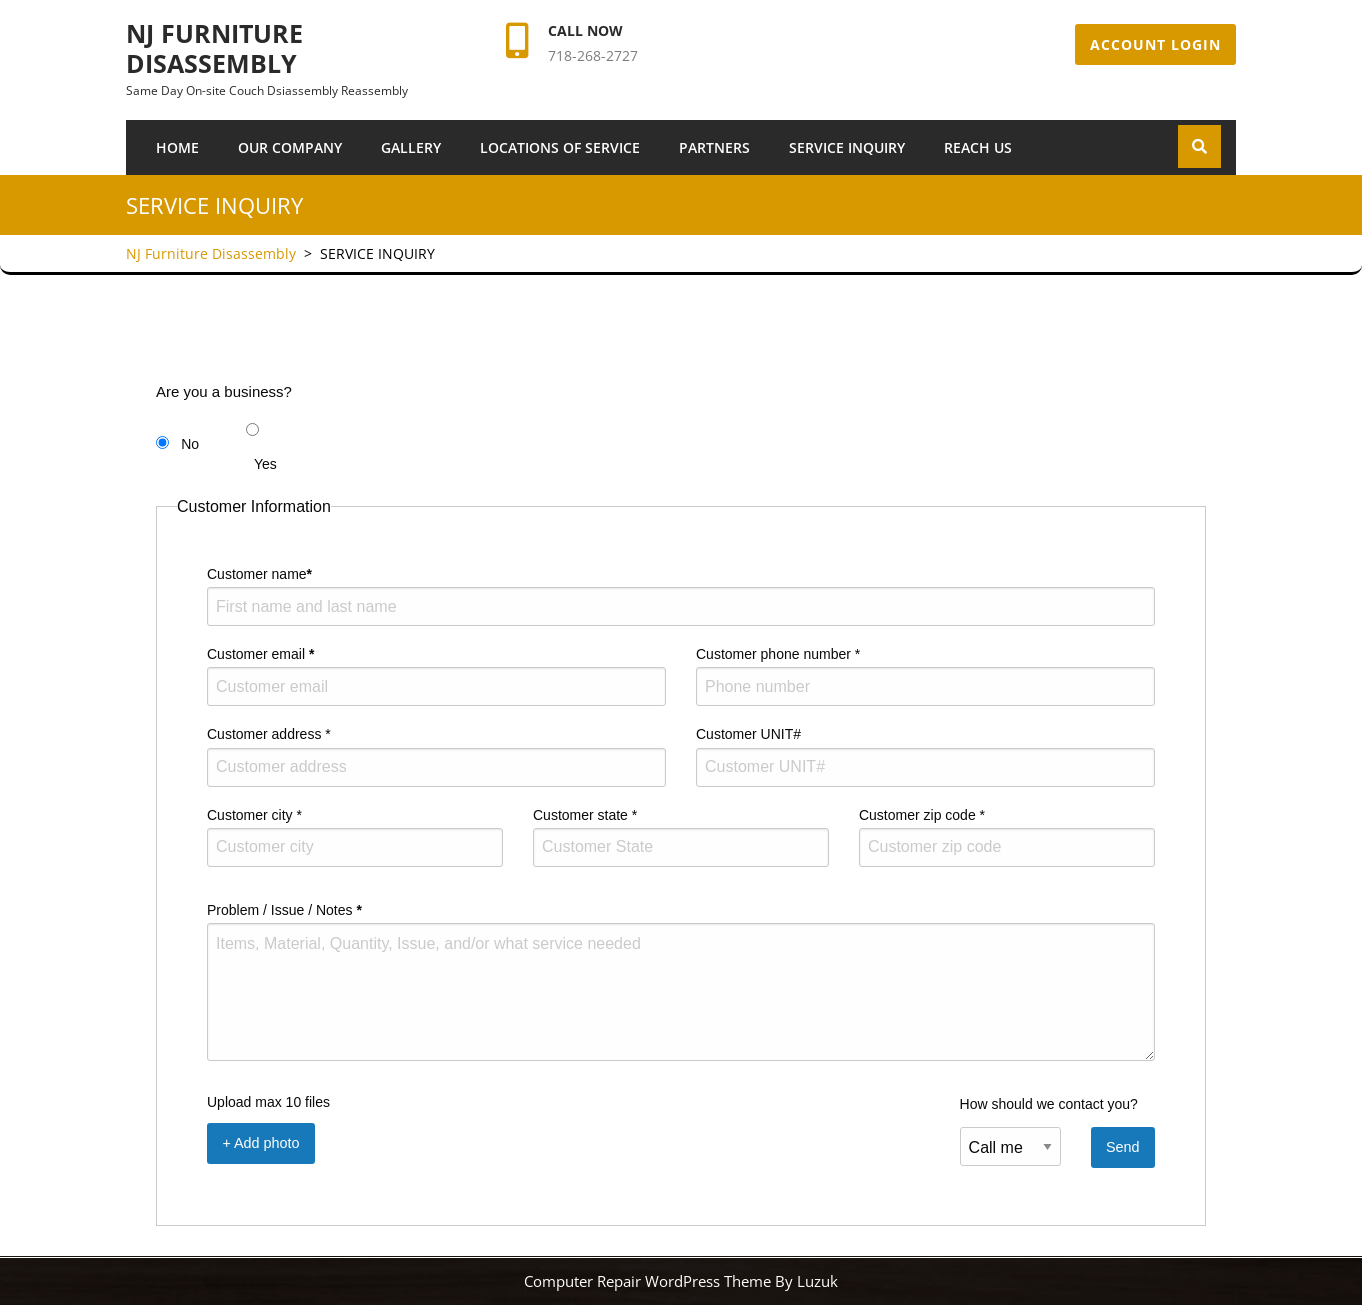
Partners (714, 147)
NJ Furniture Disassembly (214, 48)
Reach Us (978, 147)
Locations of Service (560, 147)
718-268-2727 (593, 55)
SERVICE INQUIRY (847, 147)
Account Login (1155, 44)
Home (177, 147)
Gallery (411, 147)
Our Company (290, 147)
